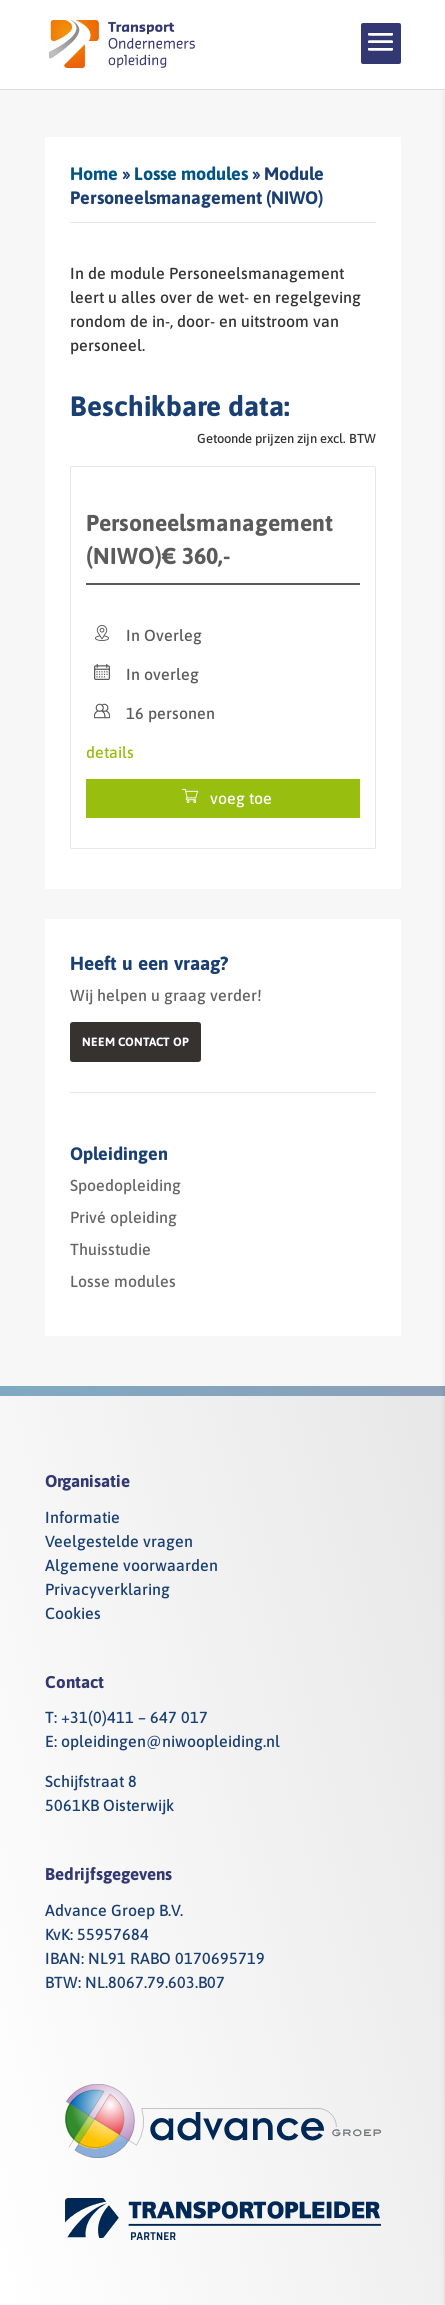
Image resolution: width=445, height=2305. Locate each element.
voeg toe (223, 797)
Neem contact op (135, 1042)
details (110, 752)
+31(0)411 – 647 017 (134, 1717)
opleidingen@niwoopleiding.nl (170, 1741)
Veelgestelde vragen (119, 1541)
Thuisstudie (110, 1249)
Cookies (73, 1613)
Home (94, 173)
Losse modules (191, 173)
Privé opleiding (123, 1217)
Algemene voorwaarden (131, 1565)
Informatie (82, 1517)
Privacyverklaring (107, 1589)
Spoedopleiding (125, 1185)
